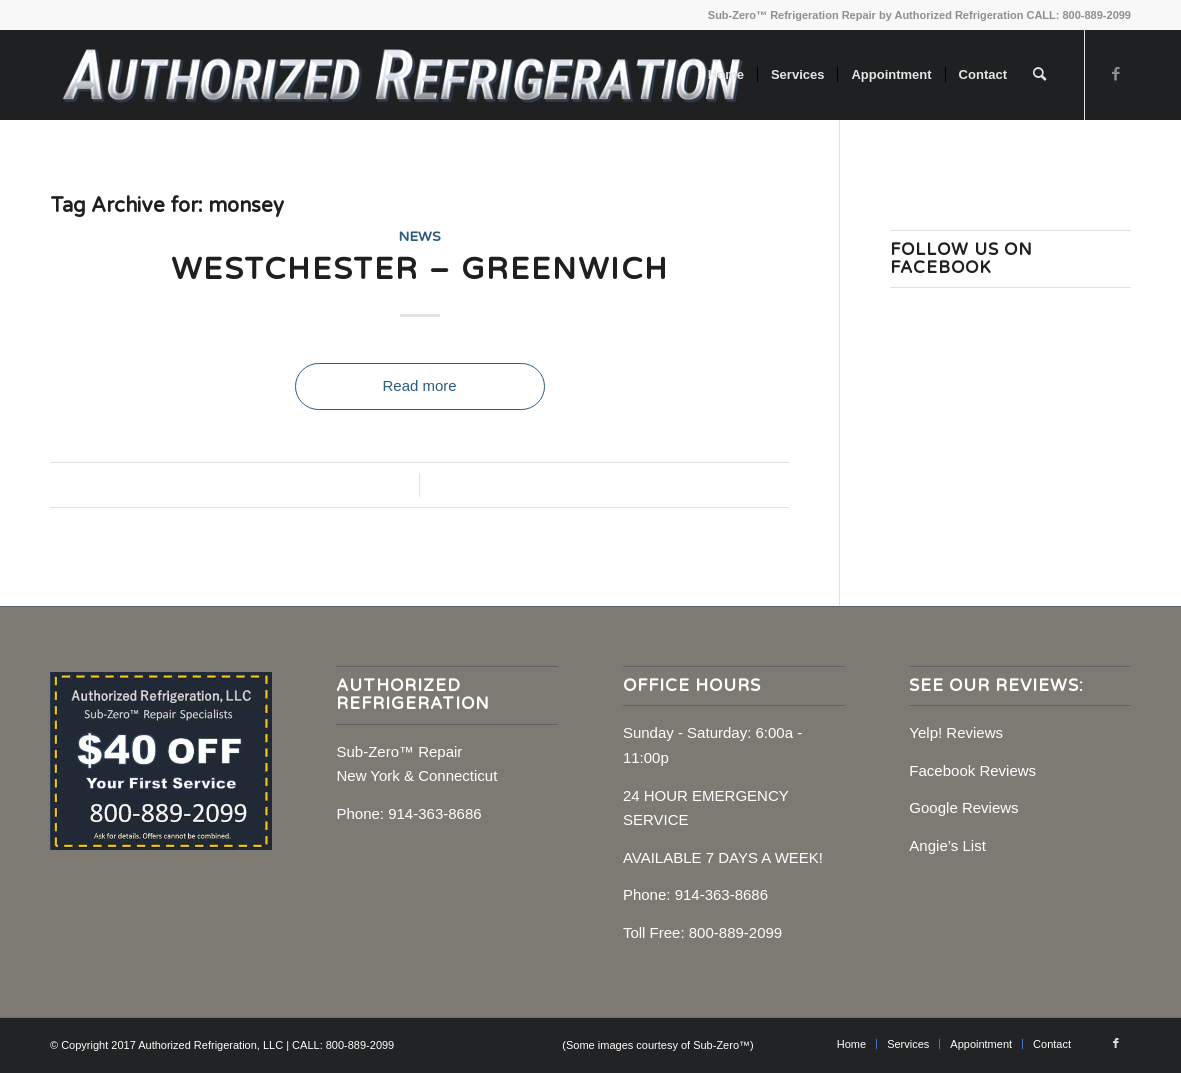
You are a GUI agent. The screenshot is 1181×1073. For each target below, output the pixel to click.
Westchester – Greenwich (420, 269)
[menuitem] (726, 75)
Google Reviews (963, 807)
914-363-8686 (434, 813)
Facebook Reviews (972, 770)
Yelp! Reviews (956, 732)
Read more (419, 385)
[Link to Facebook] (1116, 74)
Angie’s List (947, 845)
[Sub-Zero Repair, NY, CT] (401, 75)
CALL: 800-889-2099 (1078, 15)
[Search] (1039, 75)
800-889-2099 (735, 932)
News (419, 237)
